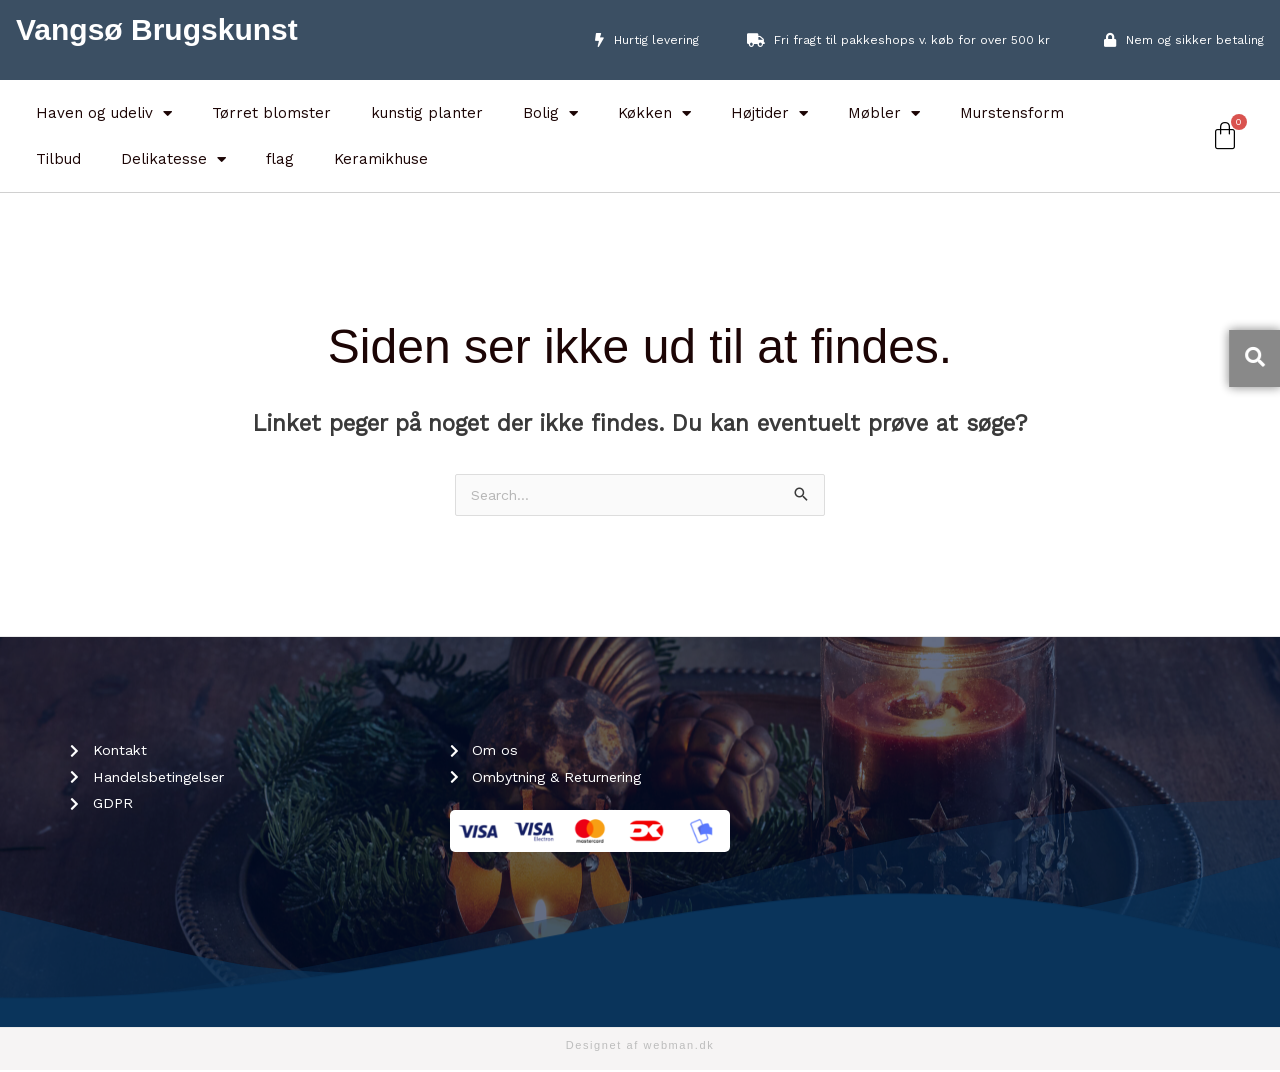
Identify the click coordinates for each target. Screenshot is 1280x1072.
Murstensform (1012, 113)
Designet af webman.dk (640, 1047)
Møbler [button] (884, 113)
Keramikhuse (381, 159)
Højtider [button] (769, 113)
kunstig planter (427, 113)
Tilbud (58, 159)
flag (280, 159)
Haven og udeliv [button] (104, 113)
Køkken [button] (654, 113)
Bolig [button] (550, 113)
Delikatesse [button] (173, 159)
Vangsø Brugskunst (157, 29)
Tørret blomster (271, 113)
